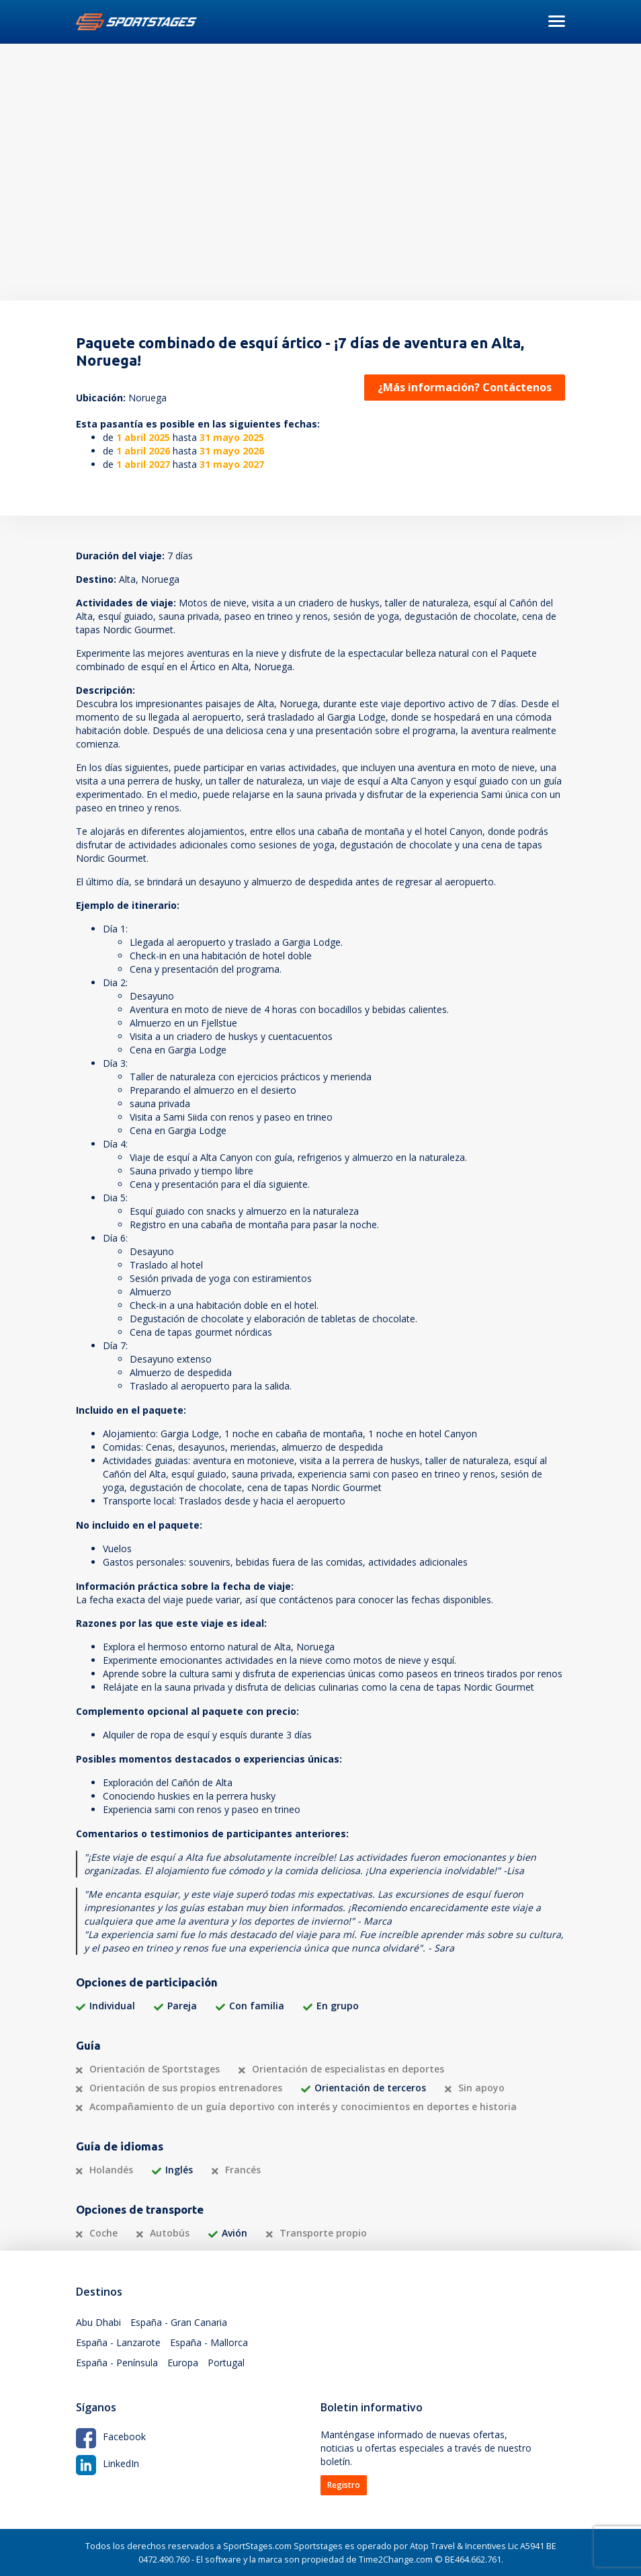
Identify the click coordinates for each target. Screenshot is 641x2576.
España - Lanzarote (118, 2342)
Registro (343, 2485)
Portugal (226, 2362)
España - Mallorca (209, 2342)
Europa (182, 2362)
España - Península (117, 2362)
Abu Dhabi (98, 2322)
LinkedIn (107, 2463)
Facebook (111, 2436)
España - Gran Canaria (178, 2322)
